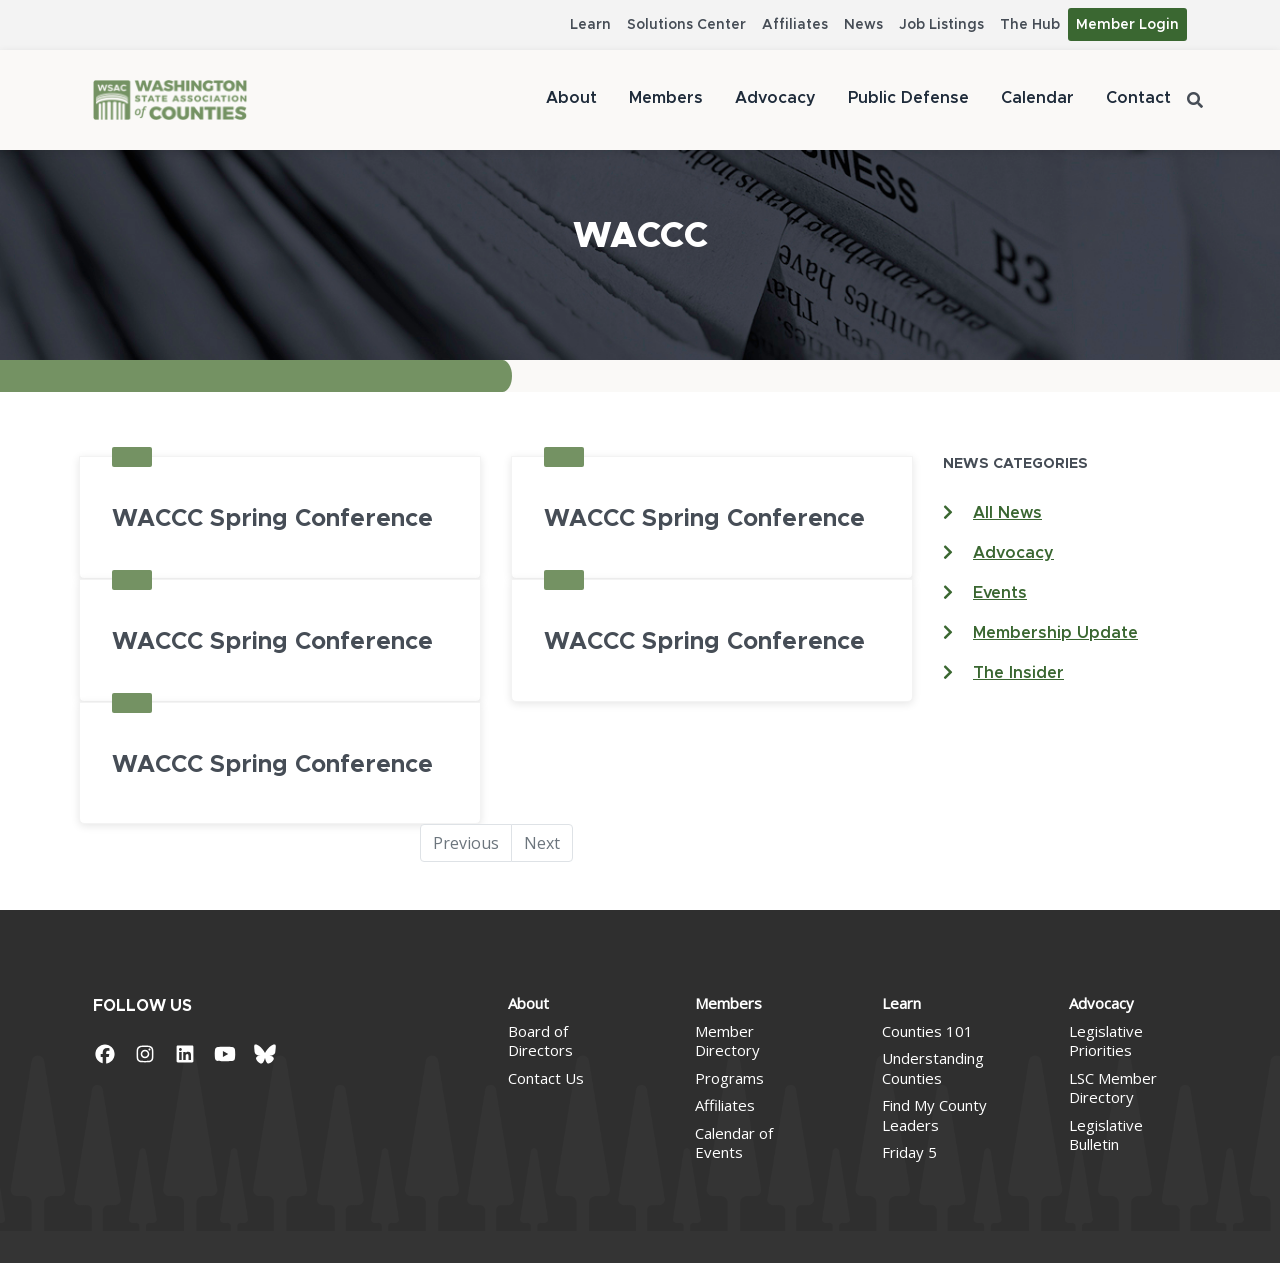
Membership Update (1055, 633)
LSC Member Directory (1113, 1088)
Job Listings (941, 25)
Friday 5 (909, 1152)
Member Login (1127, 25)
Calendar (1037, 98)
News (863, 25)
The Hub (1030, 25)
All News (1007, 513)
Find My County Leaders (934, 1115)
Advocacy (775, 98)
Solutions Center (686, 25)
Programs (729, 1078)
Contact (1138, 98)
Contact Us (546, 1078)
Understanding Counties (933, 1068)
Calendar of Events (734, 1143)
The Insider (1018, 673)
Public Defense (908, 98)
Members (666, 98)
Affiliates (795, 25)
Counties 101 (927, 1031)
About (571, 98)
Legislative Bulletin (1106, 1135)
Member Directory (727, 1041)
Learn (590, 25)
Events (1000, 593)
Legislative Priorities (1106, 1041)
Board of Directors (540, 1041)
